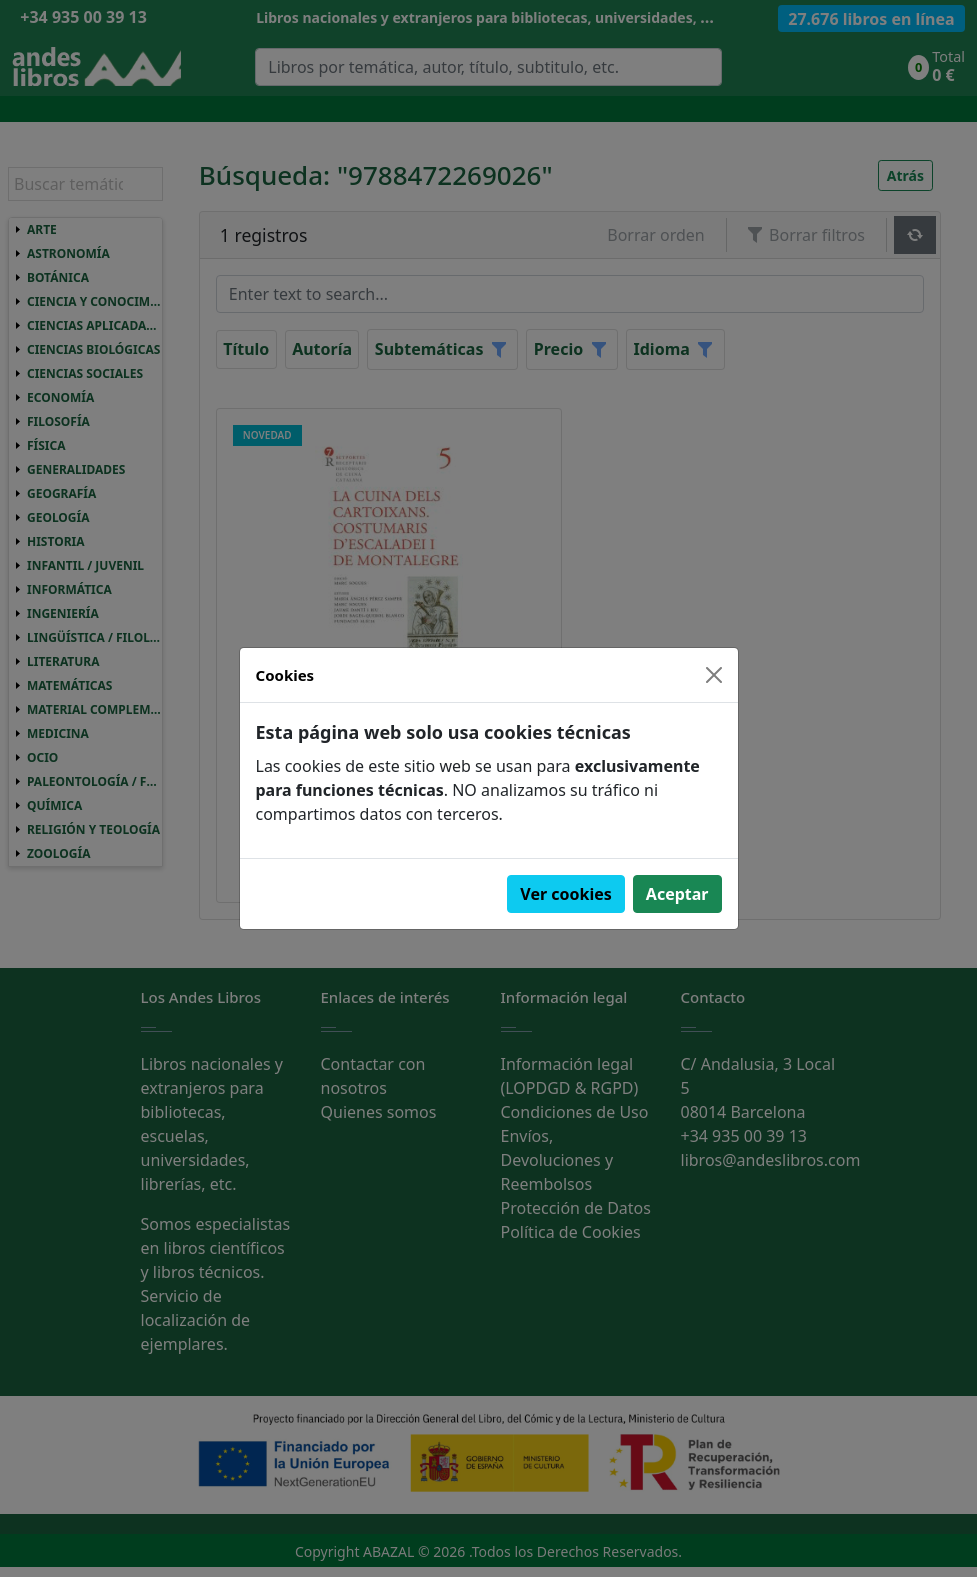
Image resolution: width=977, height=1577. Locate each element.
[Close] (714, 675)
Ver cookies (566, 894)
